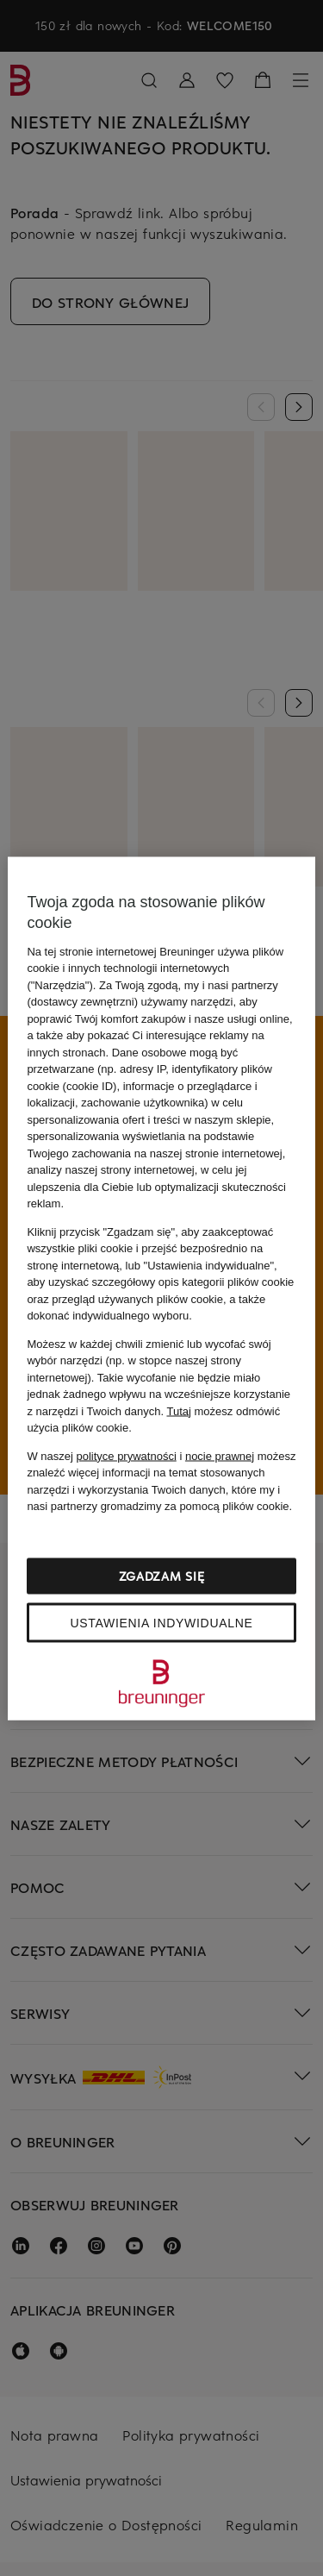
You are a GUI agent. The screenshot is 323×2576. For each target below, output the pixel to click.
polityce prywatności (126, 1455)
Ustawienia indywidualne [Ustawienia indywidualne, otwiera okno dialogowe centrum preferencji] (161, 1622)
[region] (161, 1288)
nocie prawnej (219, 1455)
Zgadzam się (162, 1575)
